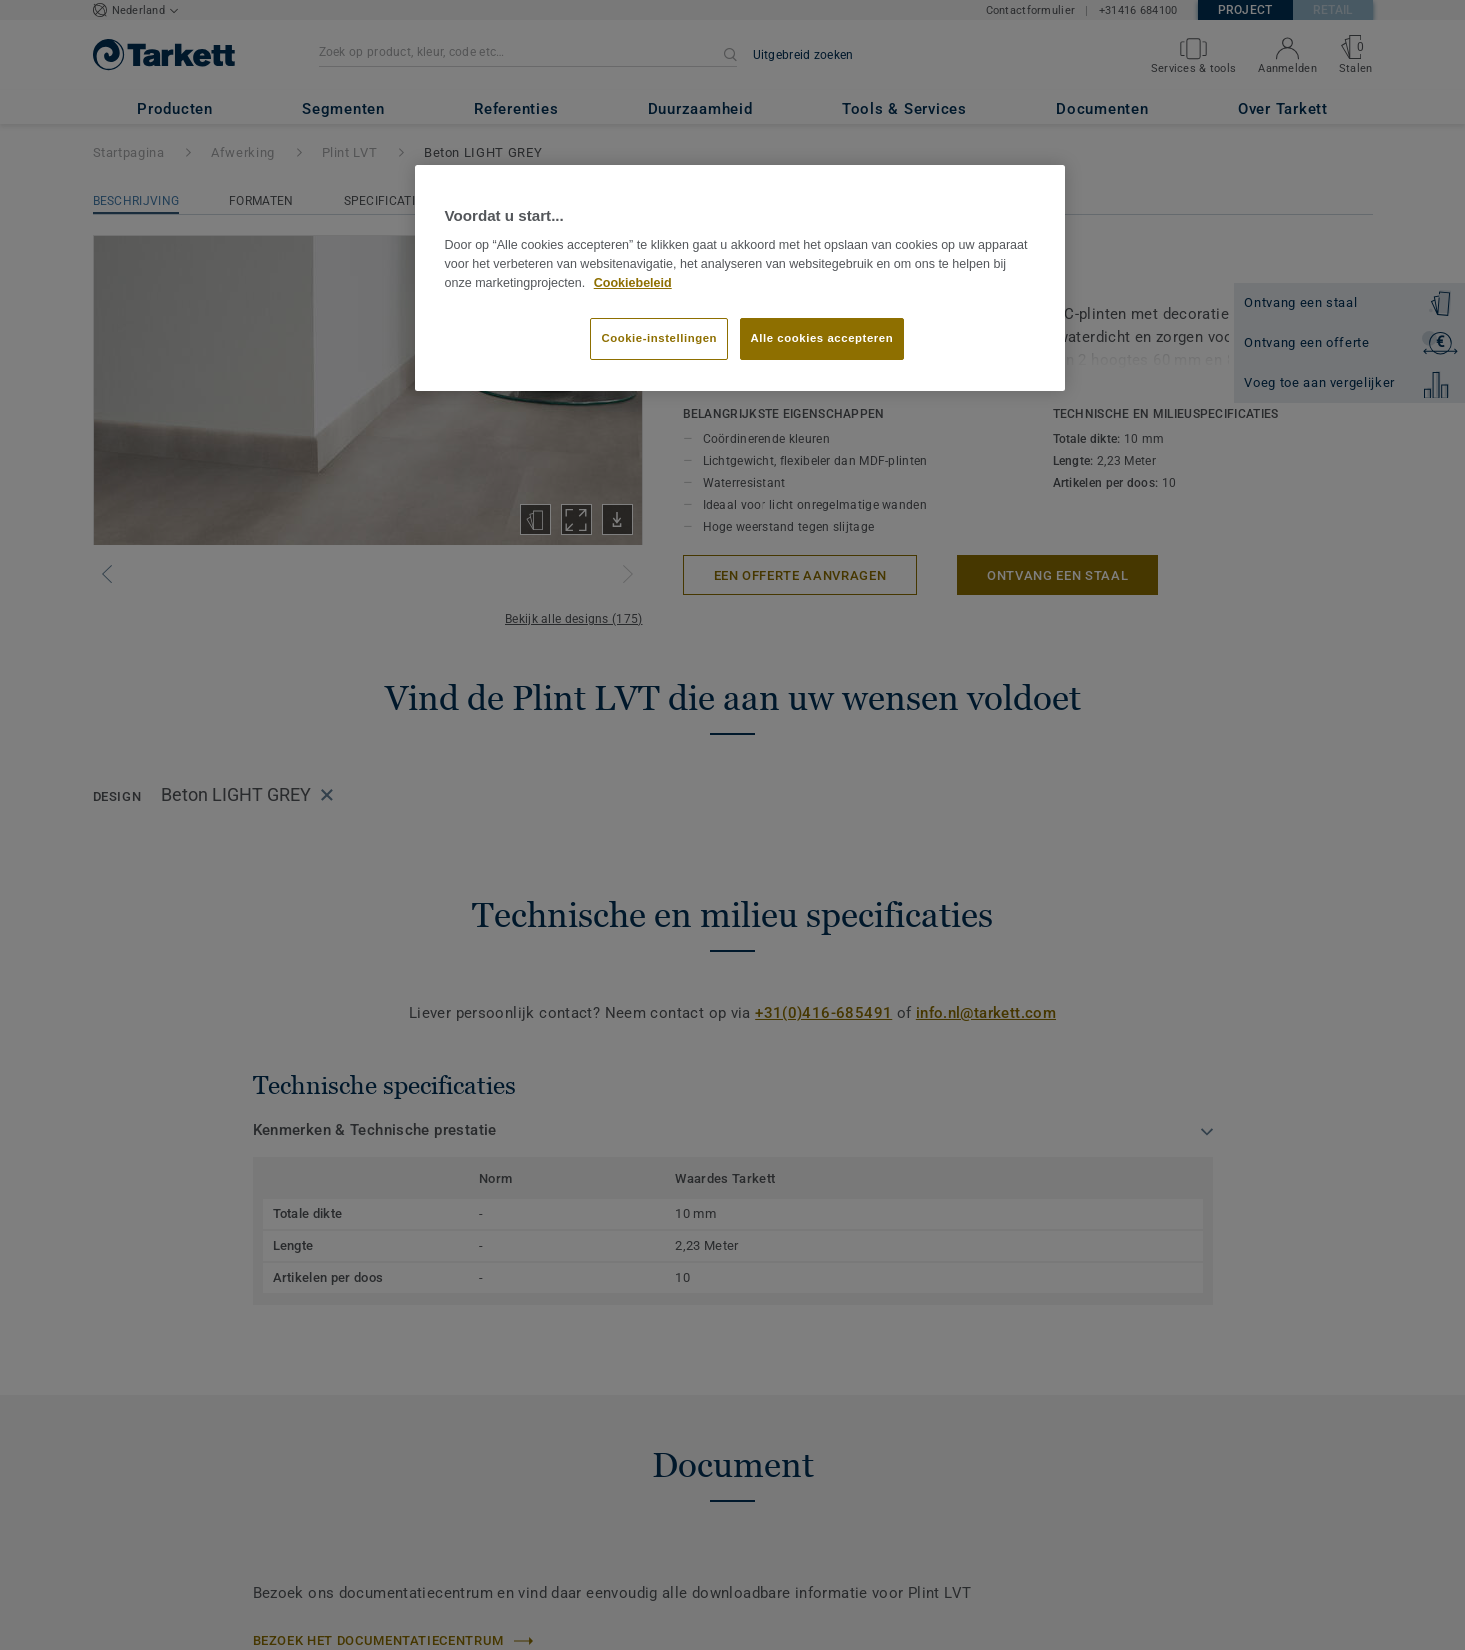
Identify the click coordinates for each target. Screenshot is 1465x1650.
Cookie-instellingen (659, 338)
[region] (740, 278)
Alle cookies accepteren (822, 338)
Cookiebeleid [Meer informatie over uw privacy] (633, 283)
